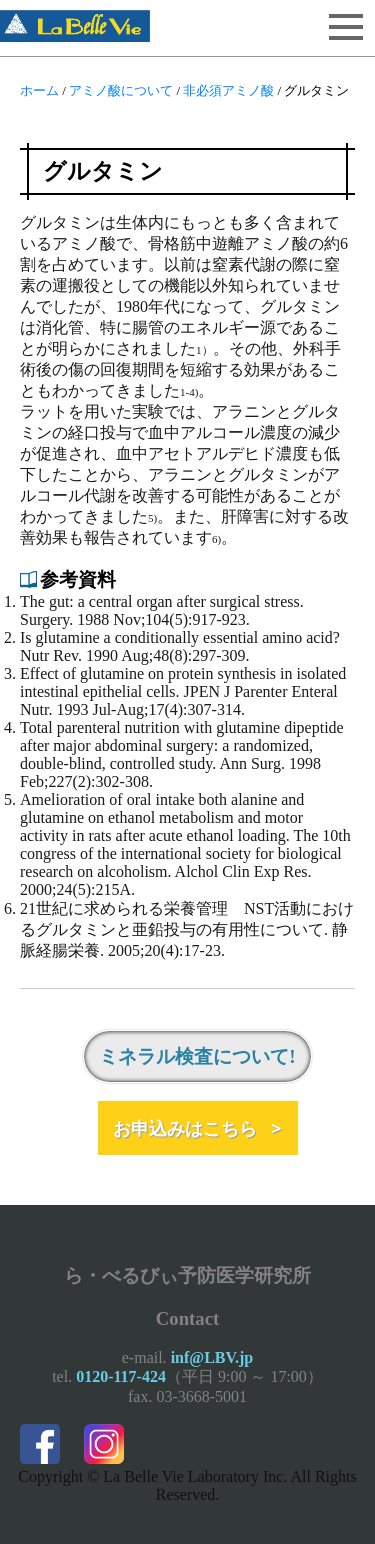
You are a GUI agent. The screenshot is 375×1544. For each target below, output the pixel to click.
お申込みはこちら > (197, 1128)
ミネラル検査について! (197, 1056)
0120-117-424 (121, 1376)
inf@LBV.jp (212, 1357)
